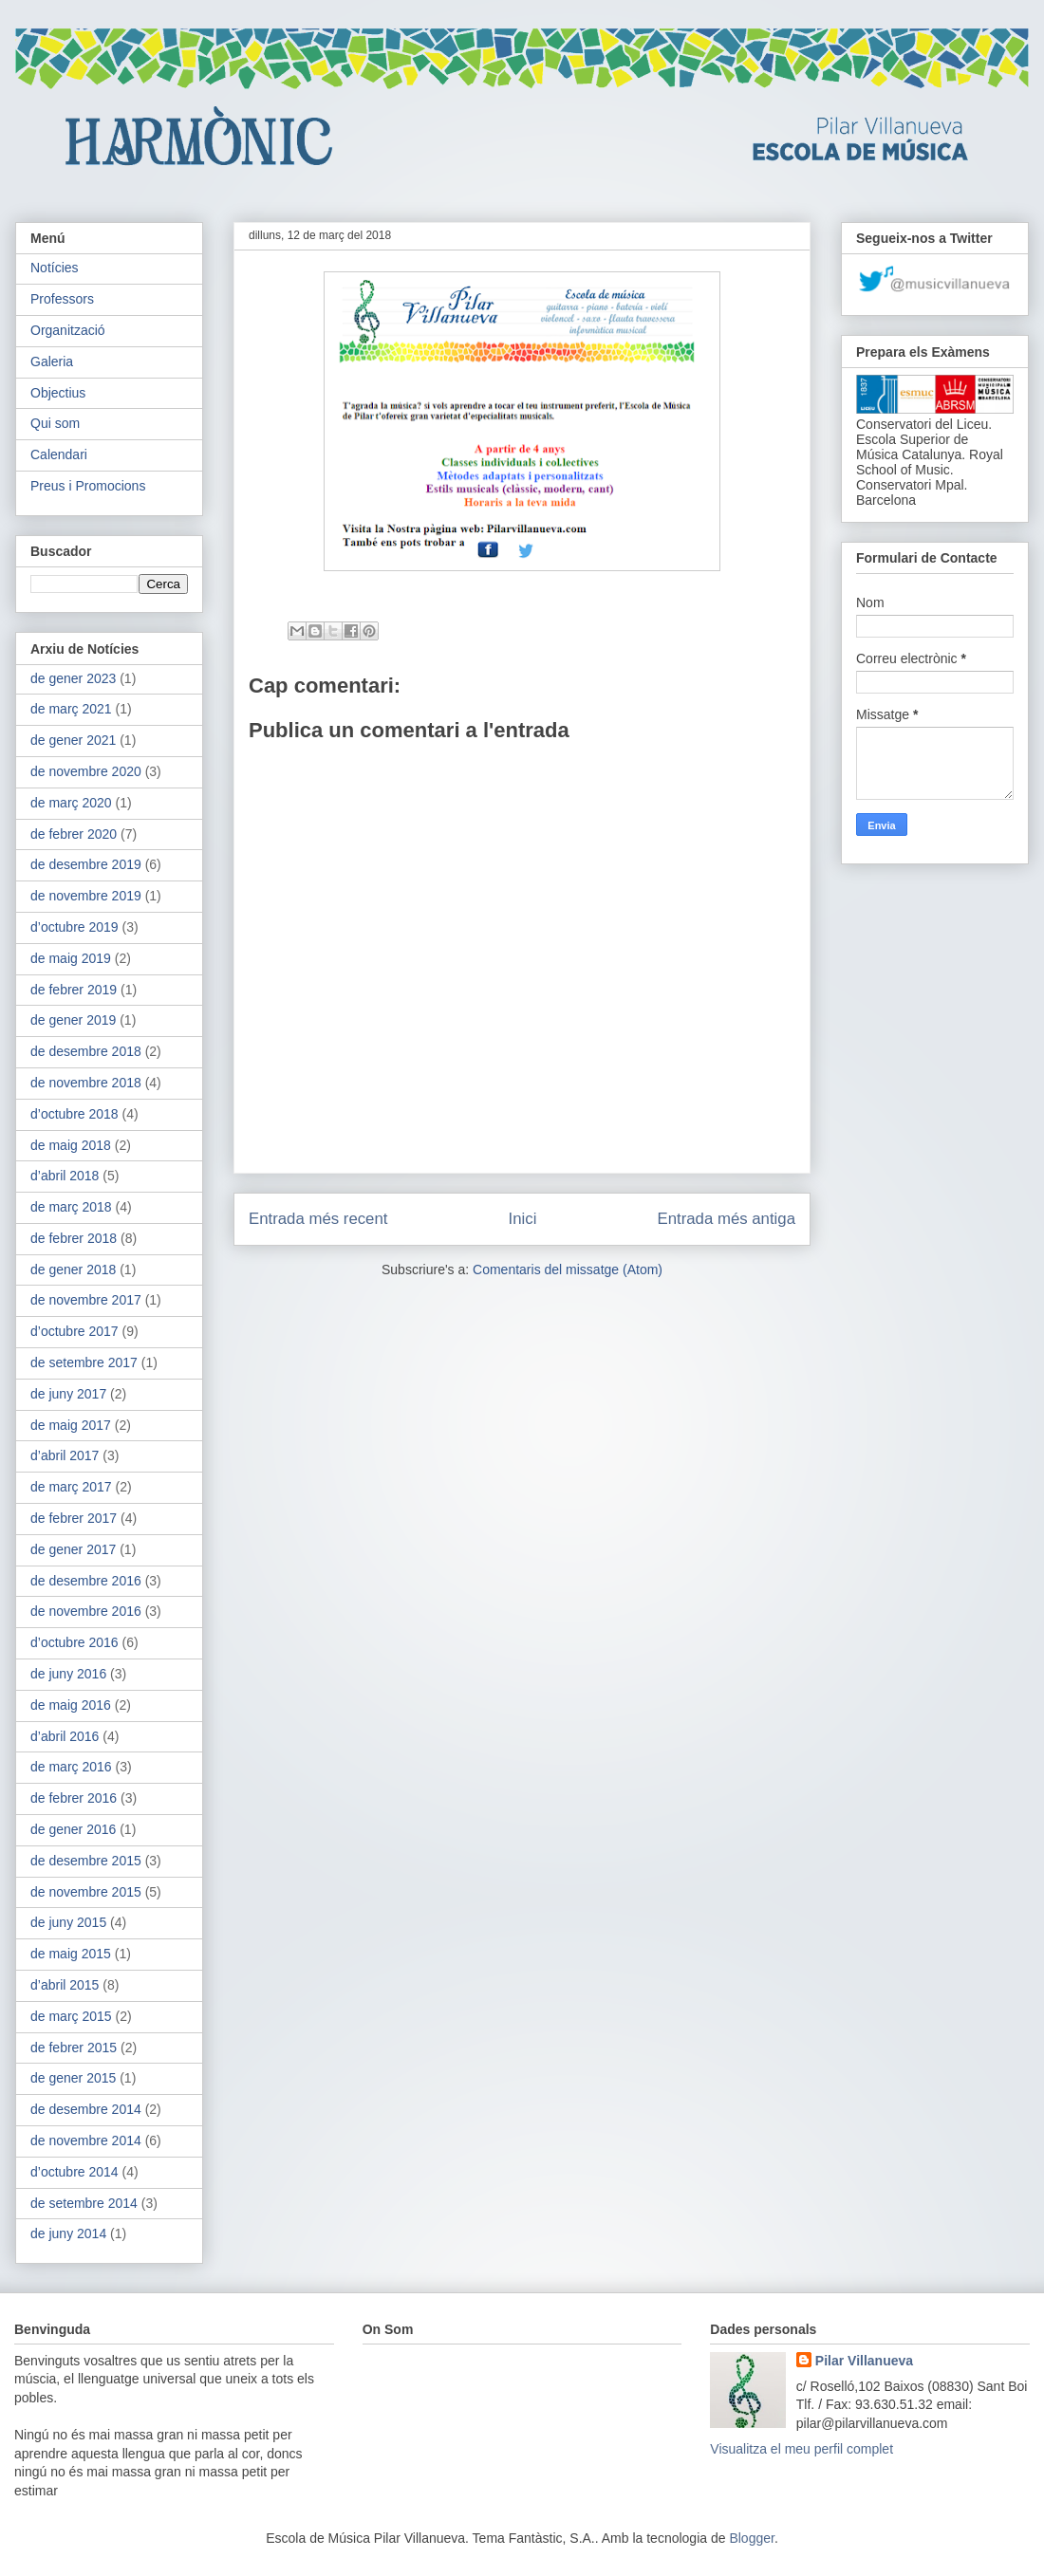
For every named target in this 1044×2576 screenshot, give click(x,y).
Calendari (58, 454)
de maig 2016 (70, 1705)
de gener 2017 (73, 1549)
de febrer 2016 (73, 1798)
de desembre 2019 (85, 864)
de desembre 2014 (85, 2109)
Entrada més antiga (726, 1219)
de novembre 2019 (85, 895)
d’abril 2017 (64, 1455)
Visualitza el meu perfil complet (801, 2448)
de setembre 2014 (84, 2203)
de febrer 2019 (73, 989)
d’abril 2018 (64, 1175)
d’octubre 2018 (74, 1113)
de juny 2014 (68, 2233)
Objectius (57, 392)
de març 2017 (71, 1486)
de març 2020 (71, 802)
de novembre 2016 (85, 1611)
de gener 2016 (73, 1829)
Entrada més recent (318, 1219)
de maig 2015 (70, 1953)
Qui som (55, 423)
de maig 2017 (70, 1425)
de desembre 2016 (85, 1580)
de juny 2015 (68, 1922)
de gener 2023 (73, 678)
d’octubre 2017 (74, 1331)
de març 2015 (71, 2016)
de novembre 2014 (85, 2140)
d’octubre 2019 (74, 927)
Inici (523, 1219)
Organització (67, 330)
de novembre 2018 (85, 1082)
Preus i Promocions (87, 485)
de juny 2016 (68, 1673)
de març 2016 (71, 1766)
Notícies (54, 267)
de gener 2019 (73, 1020)
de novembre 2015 (85, 1892)
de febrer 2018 (73, 1238)
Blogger (751, 2538)
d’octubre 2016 (74, 1642)
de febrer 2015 (73, 2047)
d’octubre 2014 (74, 2171)
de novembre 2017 (85, 1299)
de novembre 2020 (85, 771)
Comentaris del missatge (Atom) (567, 1269)
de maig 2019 (70, 958)
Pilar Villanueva (864, 2360)
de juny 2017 (68, 1393)
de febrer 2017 (73, 1518)
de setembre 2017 (84, 1362)
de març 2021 (71, 708)
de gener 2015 (73, 2077)
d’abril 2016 (64, 1736)
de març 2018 (71, 1206)
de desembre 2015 (85, 1860)
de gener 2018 (73, 1269)
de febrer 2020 (73, 834)
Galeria (51, 361)
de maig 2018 (70, 1145)
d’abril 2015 (64, 1984)
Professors (62, 298)
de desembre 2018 (85, 1051)
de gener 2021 (73, 740)
